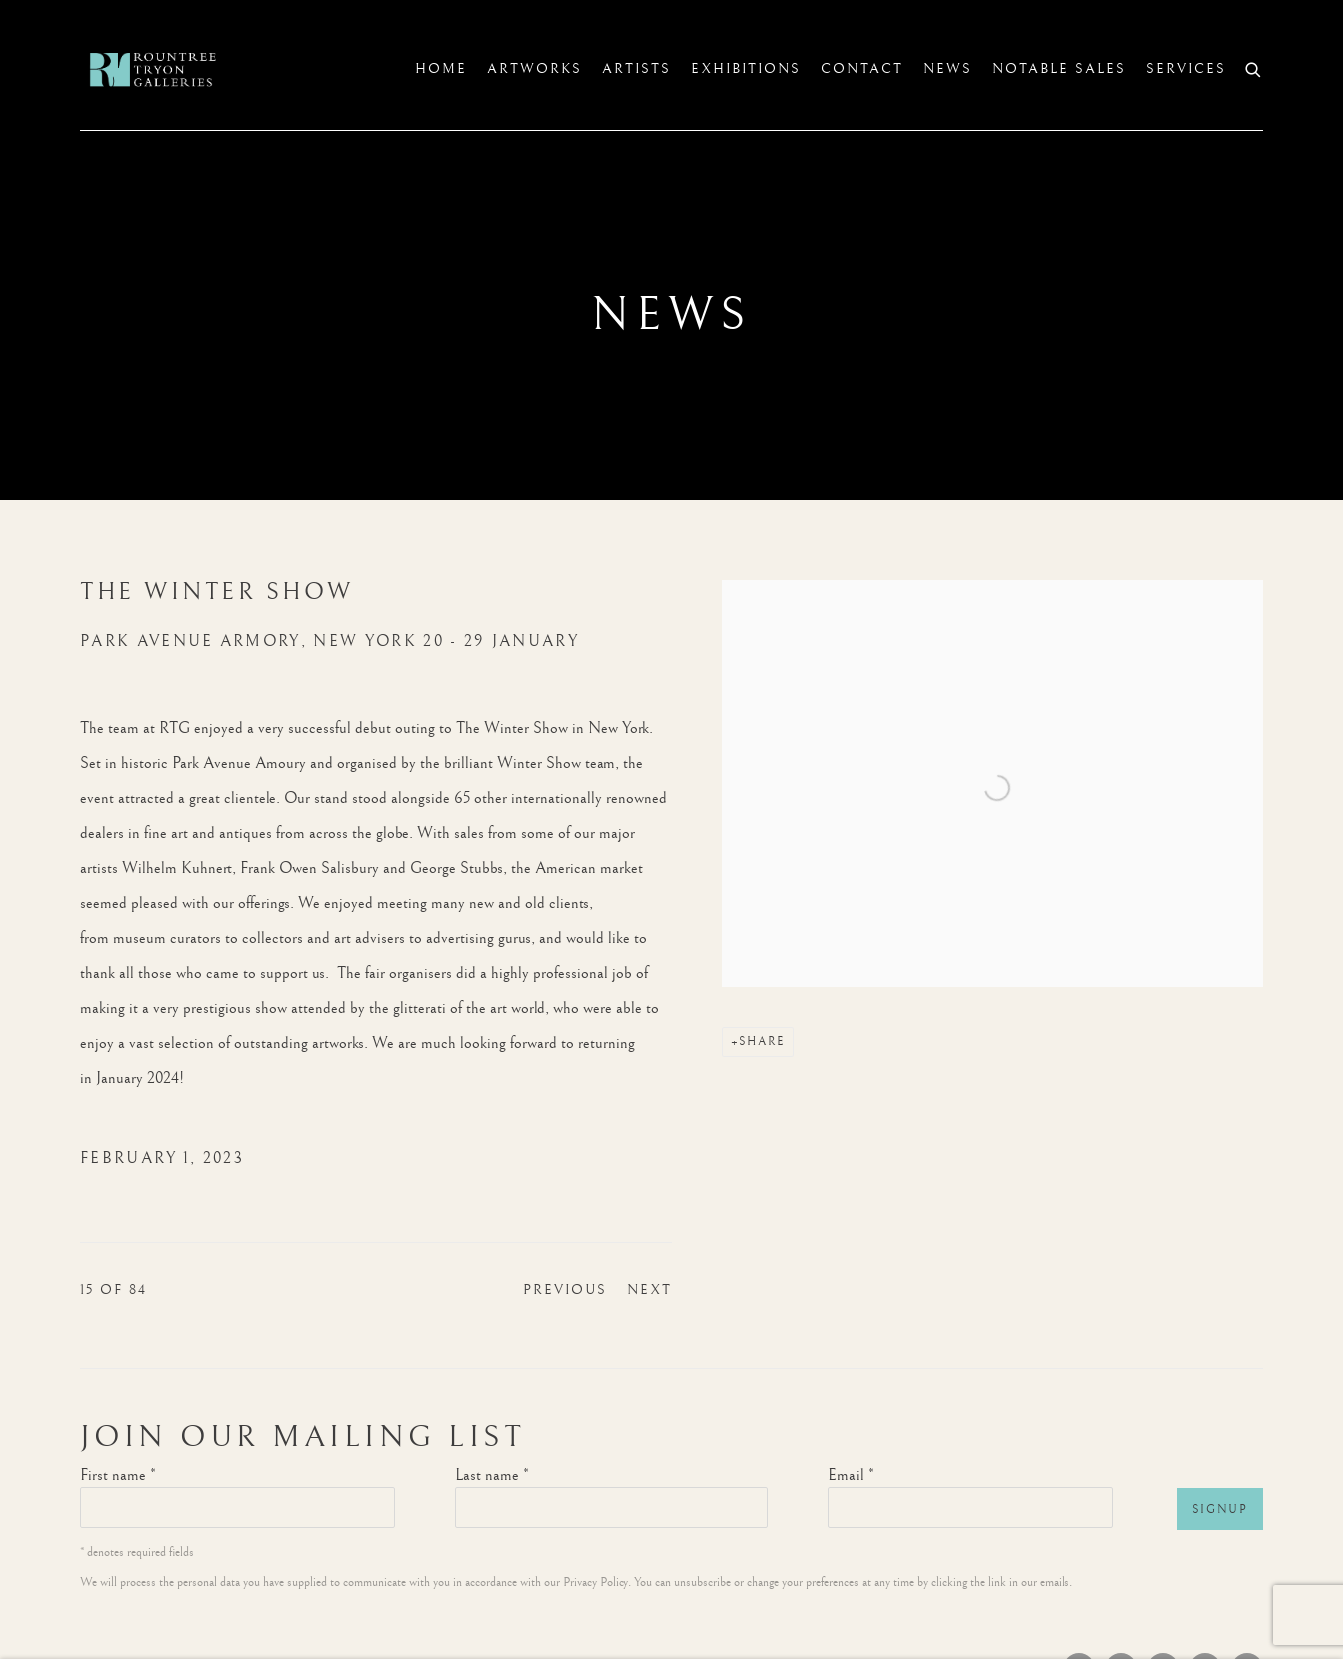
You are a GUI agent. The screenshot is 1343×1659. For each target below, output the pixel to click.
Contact (862, 69)
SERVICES (1186, 69)
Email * (851, 1475)
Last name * (492, 1475)
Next (649, 1290)
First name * (118, 1475)
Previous (565, 1290)
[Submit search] (1254, 67)
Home (441, 69)
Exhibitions (746, 69)
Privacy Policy (595, 1582)
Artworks (534, 69)
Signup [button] (1220, 1509)
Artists (636, 69)
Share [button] (762, 1041)
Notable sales (1059, 69)
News (947, 69)
